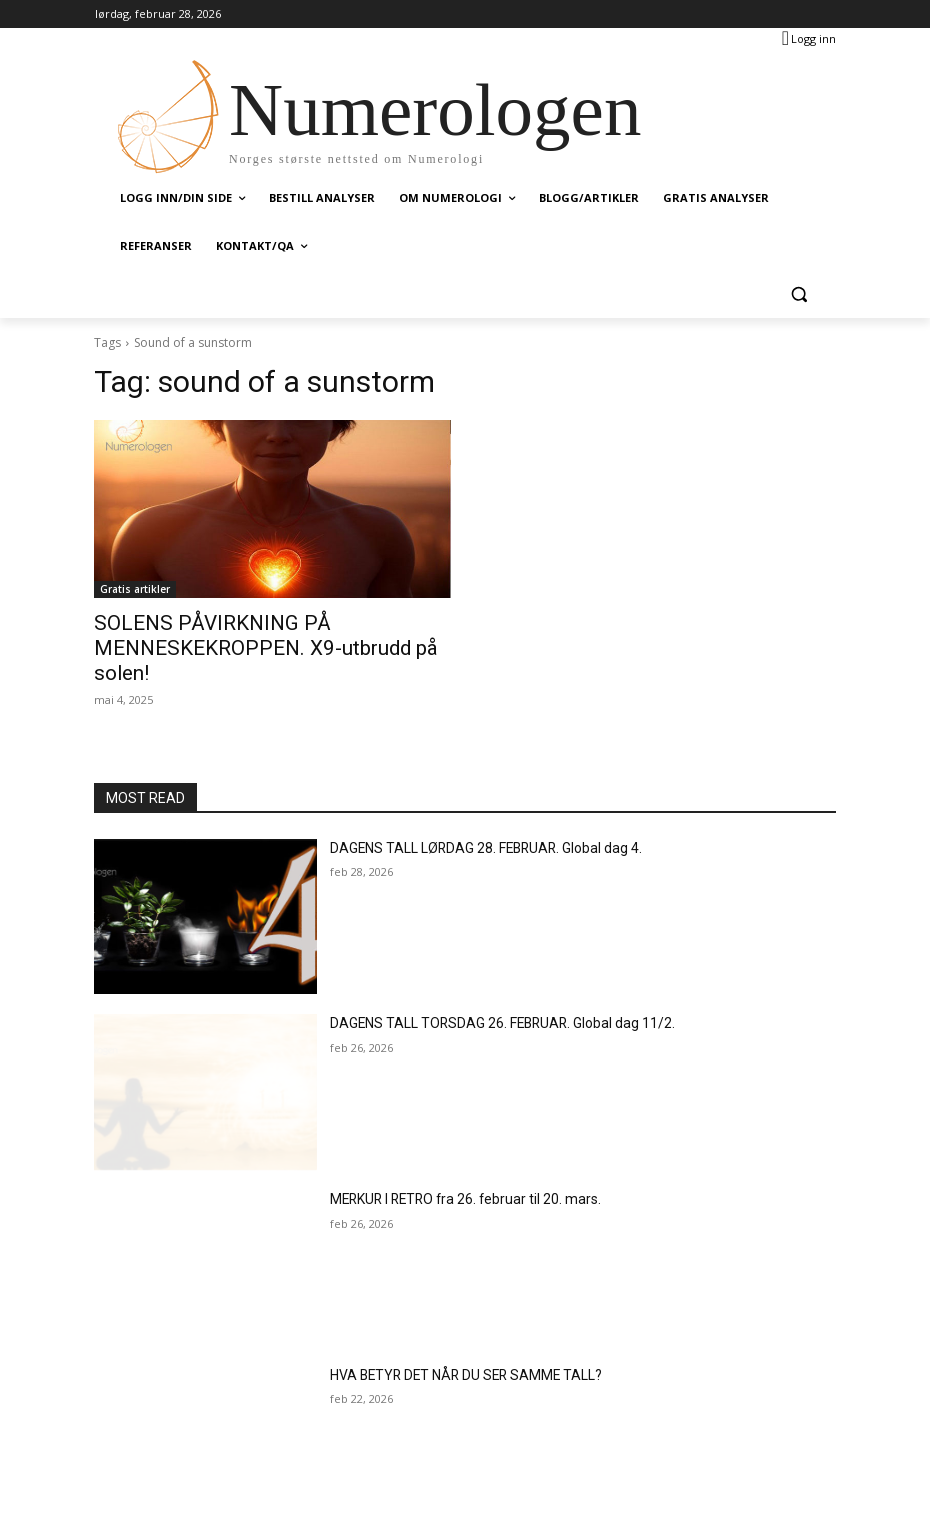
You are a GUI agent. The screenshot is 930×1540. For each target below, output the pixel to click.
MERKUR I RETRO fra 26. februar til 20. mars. (452, 1168)
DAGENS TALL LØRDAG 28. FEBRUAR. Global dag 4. (469, 816)
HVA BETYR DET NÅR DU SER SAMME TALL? (450, 1344)
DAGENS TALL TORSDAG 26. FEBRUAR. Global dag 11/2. (483, 992)
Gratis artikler (135, 589)
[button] (798, 294)
